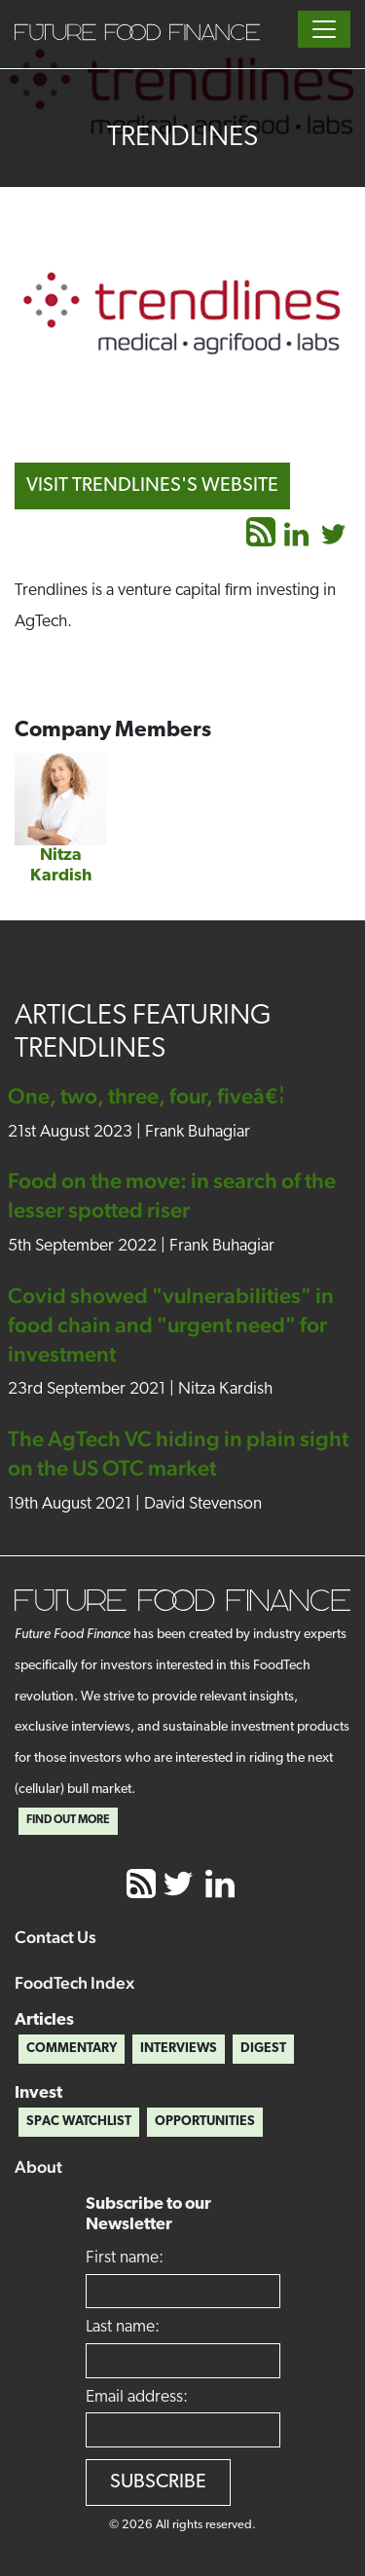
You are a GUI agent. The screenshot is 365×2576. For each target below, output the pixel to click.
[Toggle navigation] (324, 29)
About (38, 2166)
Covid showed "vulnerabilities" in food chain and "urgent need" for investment (171, 1324)
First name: (125, 2258)
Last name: (123, 2327)
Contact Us (55, 1936)
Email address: (137, 2397)
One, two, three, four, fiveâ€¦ (146, 1095)
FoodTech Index (74, 1982)
